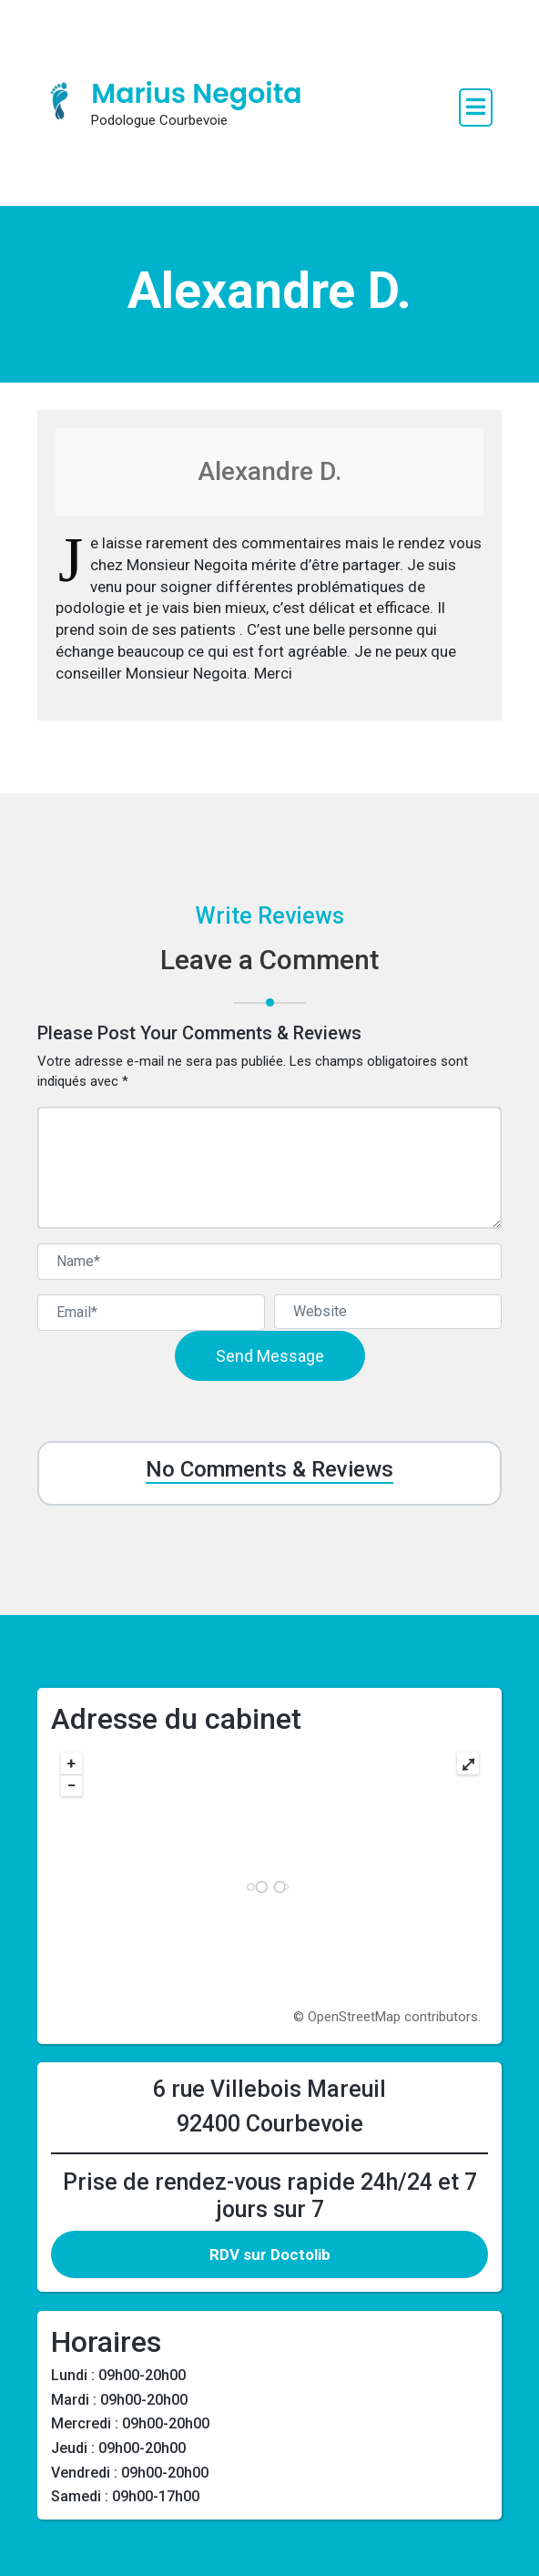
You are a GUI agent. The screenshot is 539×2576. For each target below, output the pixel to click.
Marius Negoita (196, 94)
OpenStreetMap (354, 2017)
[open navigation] (476, 107)
